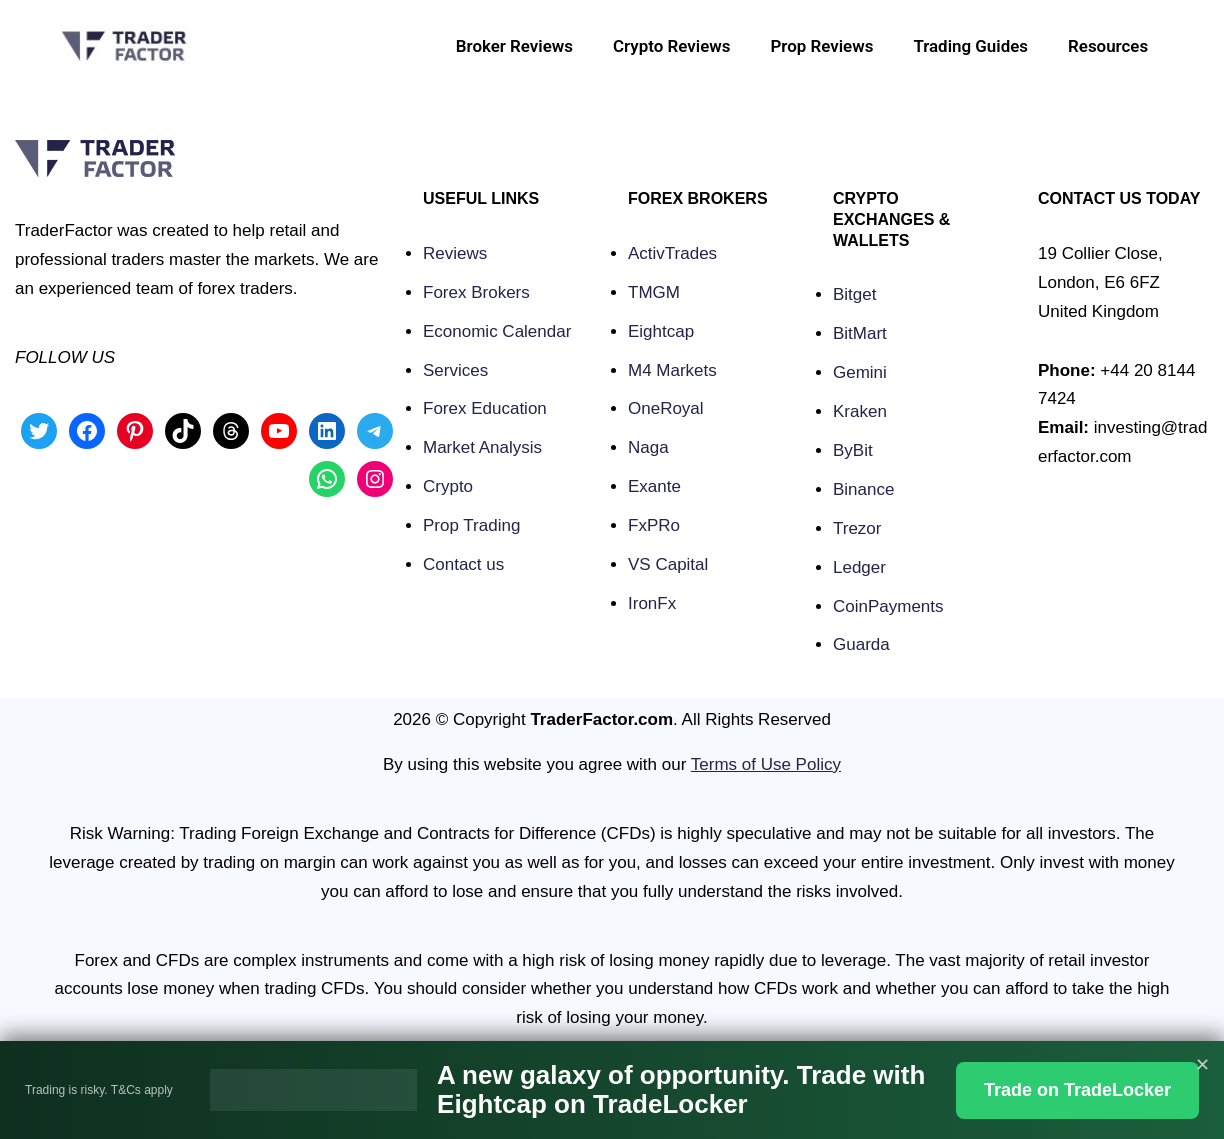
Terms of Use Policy (766, 764)
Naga (648, 447)
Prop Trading (471, 525)
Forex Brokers (476, 292)
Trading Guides (969, 46)
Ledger (859, 567)
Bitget (854, 294)
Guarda (861, 644)
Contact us (463, 564)
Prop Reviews (820, 46)
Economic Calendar (497, 331)
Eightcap (661, 331)
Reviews (455, 253)
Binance (863, 489)
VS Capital (668, 564)
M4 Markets (672, 370)
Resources (1108, 46)
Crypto (448, 486)
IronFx (652, 603)
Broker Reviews (512, 46)
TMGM (654, 292)
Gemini (860, 372)
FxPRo (654, 525)
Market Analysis (482, 447)
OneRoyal (666, 408)
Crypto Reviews (670, 46)
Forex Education (485, 408)
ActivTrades (672, 253)
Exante (654, 486)
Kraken (860, 411)
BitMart (860, 333)
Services (455, 370)
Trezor (857, 528)
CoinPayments (888, 606)
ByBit (853, 450)
